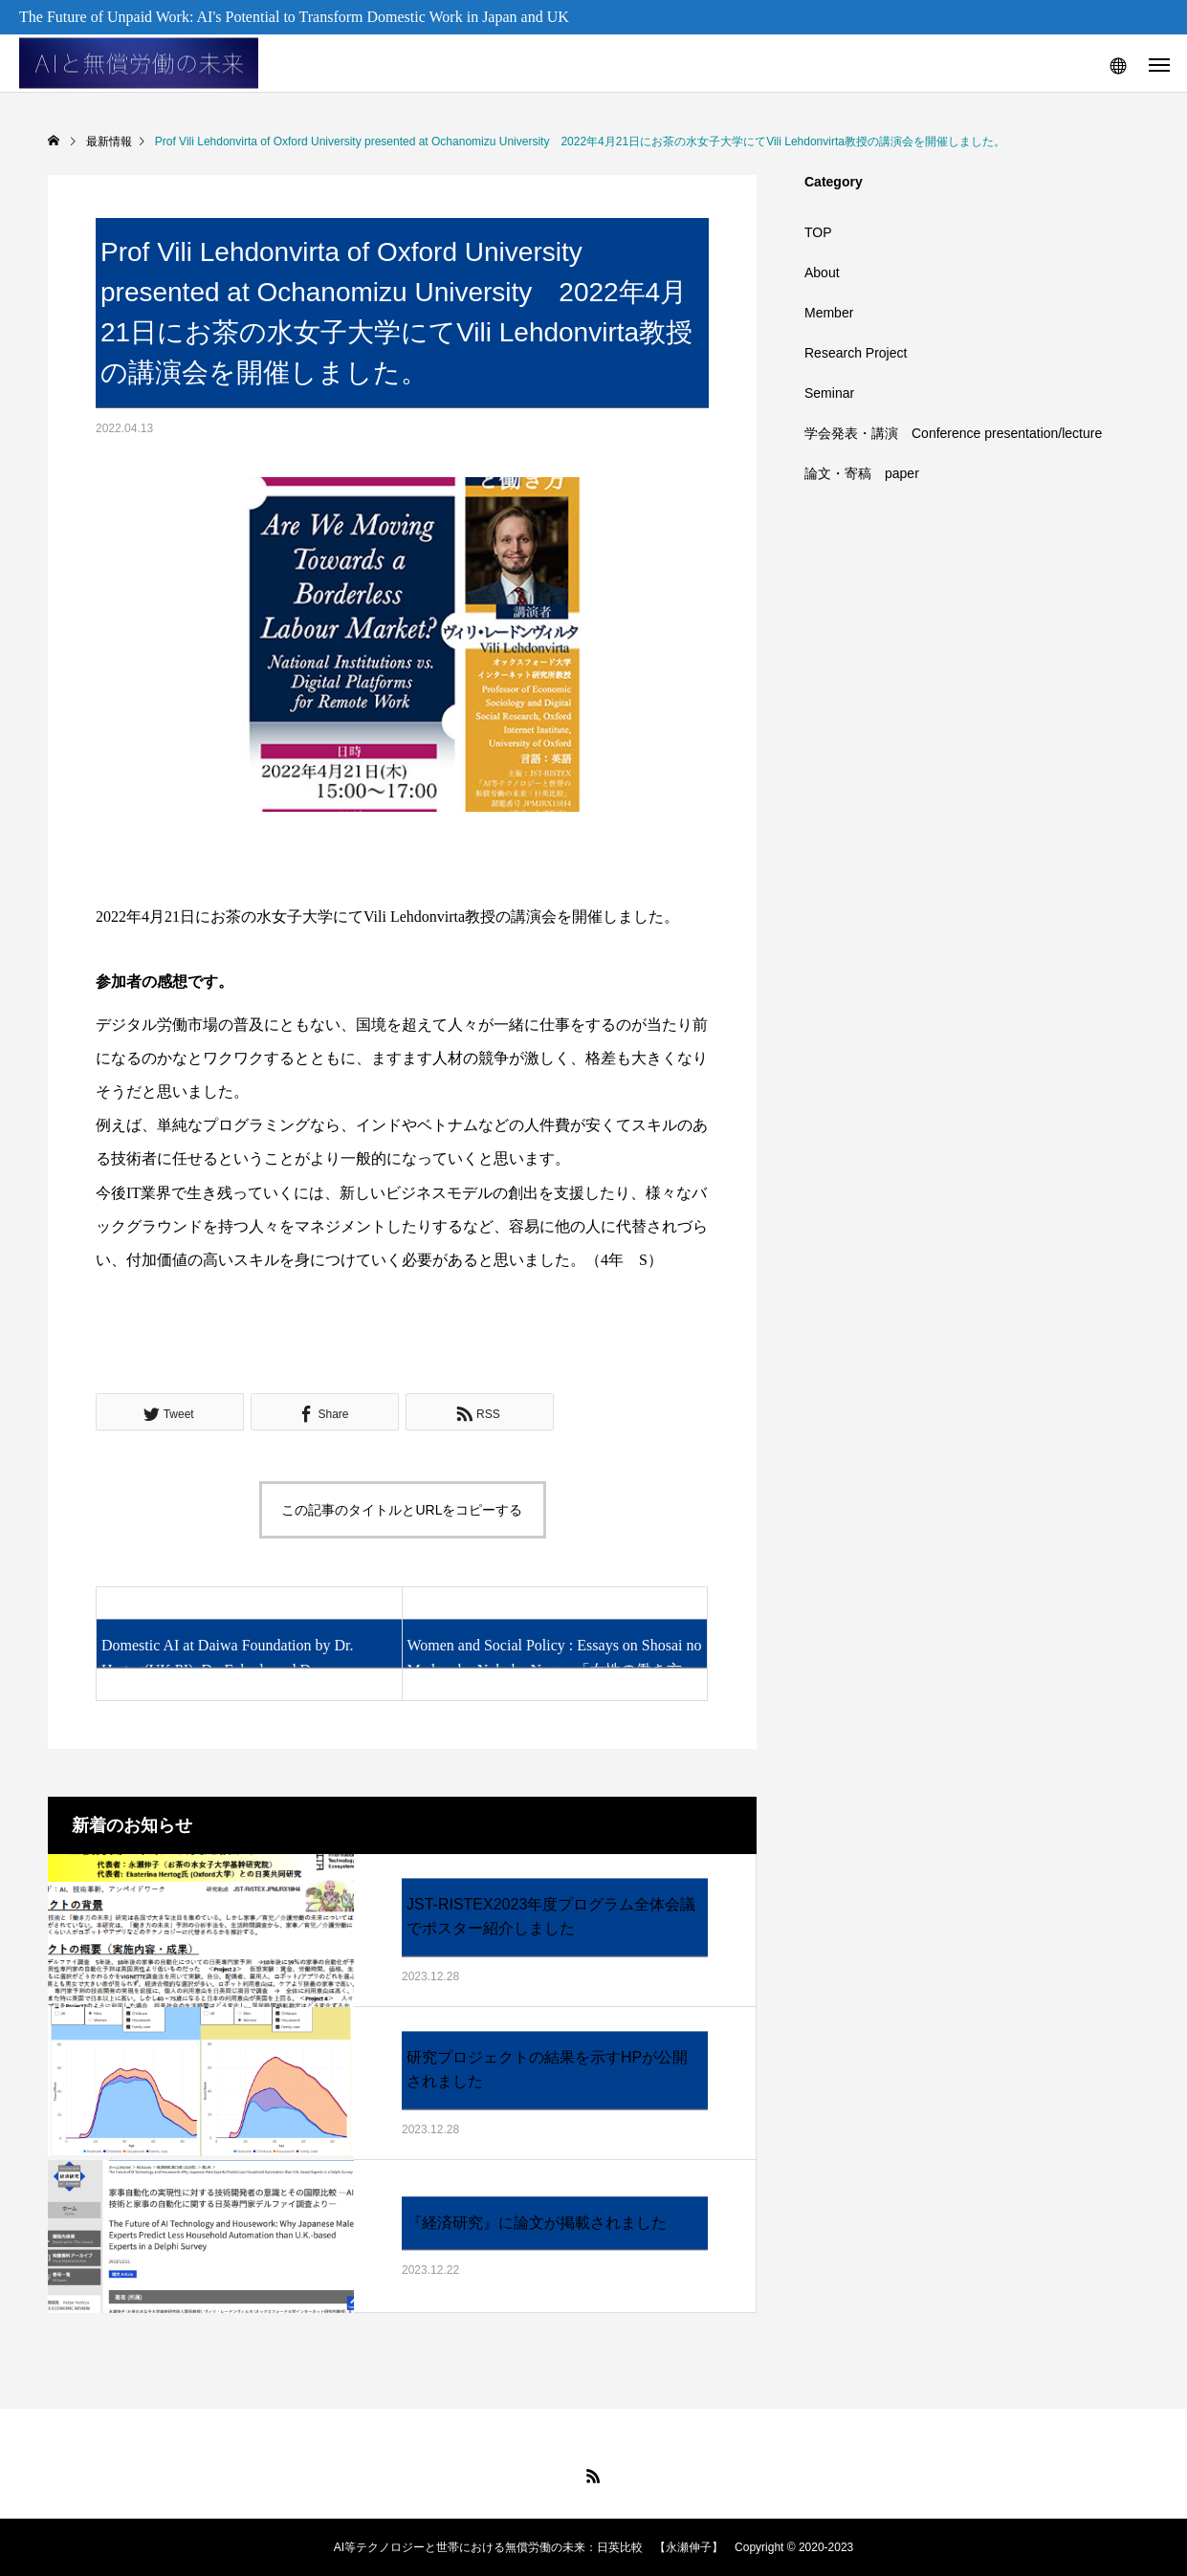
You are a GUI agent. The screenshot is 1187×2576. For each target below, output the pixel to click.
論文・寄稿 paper (861, 473)
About (822, 272)
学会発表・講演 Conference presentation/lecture (953, 433)
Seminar (829, 393)
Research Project (855, 352)
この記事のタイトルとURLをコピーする (401, 1509)
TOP (818, 232)
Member (828, 312)
